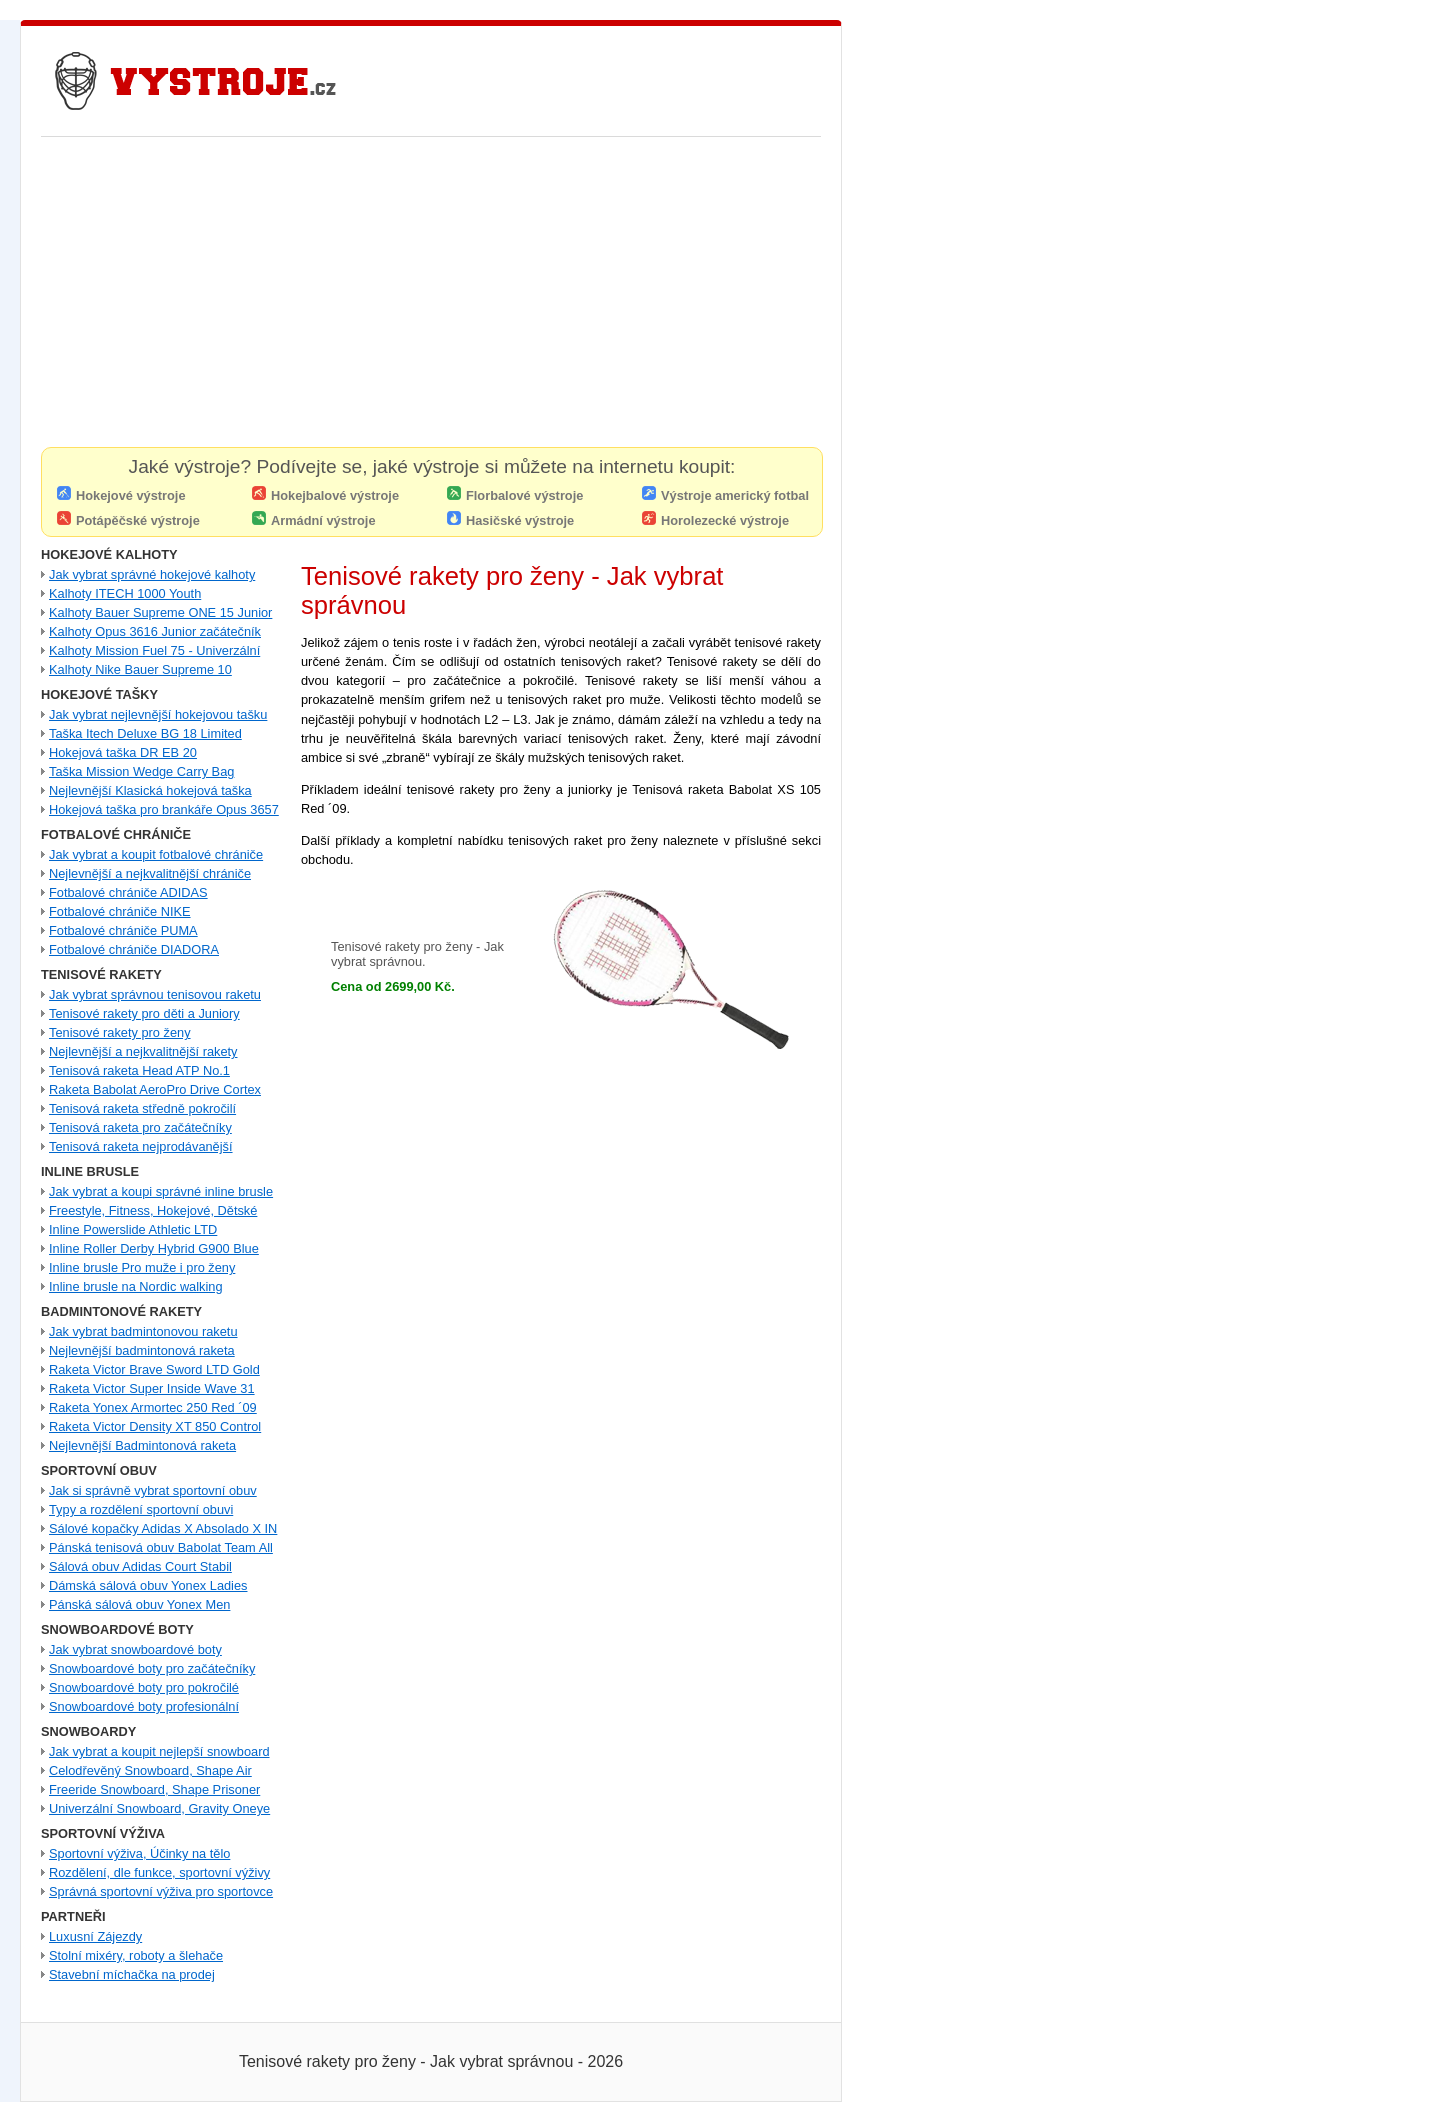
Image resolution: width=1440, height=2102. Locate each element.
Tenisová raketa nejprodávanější (141, 1146)
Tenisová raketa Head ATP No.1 (139, 1070)
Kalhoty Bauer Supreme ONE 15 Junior (160, 612)
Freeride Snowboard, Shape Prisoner (154, 1789)
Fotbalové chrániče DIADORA (134, 949)
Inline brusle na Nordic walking (136, 1286)
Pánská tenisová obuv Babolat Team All (161, 1547)
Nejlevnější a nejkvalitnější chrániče (150, 873)
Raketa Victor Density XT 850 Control (155, 1426)
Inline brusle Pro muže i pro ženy (142, 1267)
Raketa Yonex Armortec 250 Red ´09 (153, 1407)
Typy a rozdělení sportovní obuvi (141, 1509)
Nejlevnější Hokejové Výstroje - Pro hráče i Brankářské (196, 81)
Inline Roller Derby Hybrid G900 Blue (154, 1248)
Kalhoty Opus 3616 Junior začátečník (155, 631)
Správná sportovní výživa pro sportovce (161, 1891)
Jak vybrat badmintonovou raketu (143, 1331)
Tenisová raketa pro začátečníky (140, 1127)
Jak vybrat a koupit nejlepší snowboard (159, 1751)
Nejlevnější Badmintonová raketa (142, 1445)
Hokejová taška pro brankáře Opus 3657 (164, 809)
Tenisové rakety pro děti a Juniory (144, 1013)
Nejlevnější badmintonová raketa (142, 1350)
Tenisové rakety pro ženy (120, 1032)
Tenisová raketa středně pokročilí (142, 1108)
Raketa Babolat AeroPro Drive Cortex (155, 1089)
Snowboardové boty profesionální (144, 1706)
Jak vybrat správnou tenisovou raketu (155, 994)
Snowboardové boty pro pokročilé (144, 1687)
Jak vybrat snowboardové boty (135, 1649)
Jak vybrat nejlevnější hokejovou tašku (158, 714)
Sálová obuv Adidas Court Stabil (140, 1566)
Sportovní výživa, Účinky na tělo (139, 1853)
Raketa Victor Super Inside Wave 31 (152, 1388)
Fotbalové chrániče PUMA (123, 930)
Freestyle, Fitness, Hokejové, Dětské (153, 1210)
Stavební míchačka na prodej (132, 1974)
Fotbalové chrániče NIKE (120, 911)
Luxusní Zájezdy (95, 1936)
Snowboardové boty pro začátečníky (152, 1668)
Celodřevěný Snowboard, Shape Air (150, 1770)
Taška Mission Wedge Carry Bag (141, 771)
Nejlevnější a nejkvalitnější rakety (143, 1051)
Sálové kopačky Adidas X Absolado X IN (163, 1528)
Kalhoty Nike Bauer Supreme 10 (140, 669)
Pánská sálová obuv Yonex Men (139, 1604)
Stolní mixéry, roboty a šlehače (136, 1955)
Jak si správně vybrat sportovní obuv (153, 1490)
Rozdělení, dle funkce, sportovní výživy (159, 1872)
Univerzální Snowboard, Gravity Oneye (159, 1808)
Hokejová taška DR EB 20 (123, 752)
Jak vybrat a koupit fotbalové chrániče (156, 854)
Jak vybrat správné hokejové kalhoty (152, 574)
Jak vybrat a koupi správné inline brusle (161, 1191)
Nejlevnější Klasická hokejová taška (150, 790)
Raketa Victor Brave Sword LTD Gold (154, 1369)
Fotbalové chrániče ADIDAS (128, 892)
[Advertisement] (431, 297)
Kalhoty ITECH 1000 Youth (125, 593)
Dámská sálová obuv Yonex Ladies (148, 1585)
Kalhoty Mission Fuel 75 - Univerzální (154, 650)
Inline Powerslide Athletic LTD (133, 1229)
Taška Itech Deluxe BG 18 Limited (145, 733)
